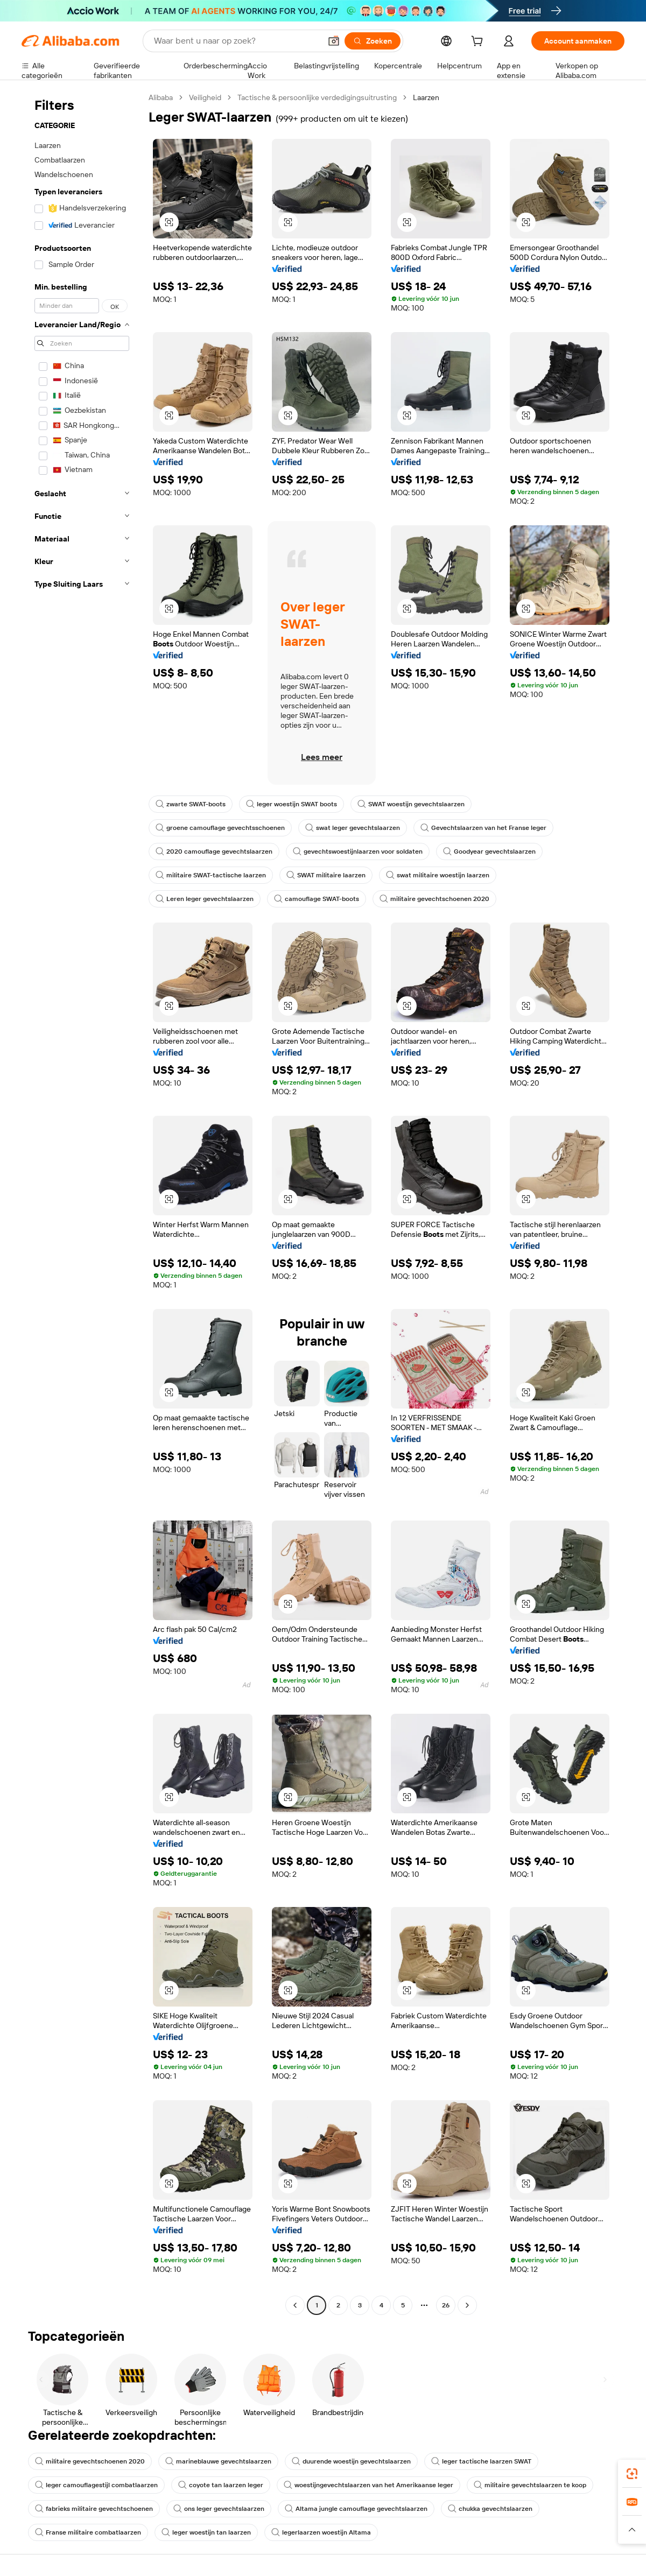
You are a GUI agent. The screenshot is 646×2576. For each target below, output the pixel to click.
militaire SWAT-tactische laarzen (211, 875)
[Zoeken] (373, 41)
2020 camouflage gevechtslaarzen (214, 851)
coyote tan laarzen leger (220, 2485)
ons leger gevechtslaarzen (218, 2508)
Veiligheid (205, 97)
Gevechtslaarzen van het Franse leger (483, 828)
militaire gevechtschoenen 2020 (434, 899)
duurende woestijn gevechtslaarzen (351, 2461)
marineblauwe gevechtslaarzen (218, 2461)
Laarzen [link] (426, 97)
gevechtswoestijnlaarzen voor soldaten (358, 851)
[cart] (479, 42)
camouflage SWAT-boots (316, 899)
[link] (632, 2474)
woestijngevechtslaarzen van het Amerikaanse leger (368, 2485)
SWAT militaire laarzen (326, 875)
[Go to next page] (467, 2305)
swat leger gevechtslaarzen (352, 828)
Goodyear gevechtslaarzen (489, 851)
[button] (333, 40)
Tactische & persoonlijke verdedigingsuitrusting (317, 97)
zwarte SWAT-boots (191, 804)
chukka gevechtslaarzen (490, 2508)
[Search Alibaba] (236, 41)
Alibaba (161, 97)
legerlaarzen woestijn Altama (321, 2532)
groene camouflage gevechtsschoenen (220, 828)
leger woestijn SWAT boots (291, 804)
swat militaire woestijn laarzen (437, 875)
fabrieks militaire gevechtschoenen (94, 2508)
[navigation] (82, 1202)
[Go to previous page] (295, 2305)
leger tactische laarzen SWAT (481, 2461)
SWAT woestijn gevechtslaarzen (411, 804)
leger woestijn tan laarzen (206, 2532)
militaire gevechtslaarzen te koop (530, 2485)
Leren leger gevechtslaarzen (205, 899)
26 (446, 2305)
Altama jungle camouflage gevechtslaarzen (356, 2508)
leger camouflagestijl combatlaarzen (96, 2485)
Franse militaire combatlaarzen (88, 2532)
